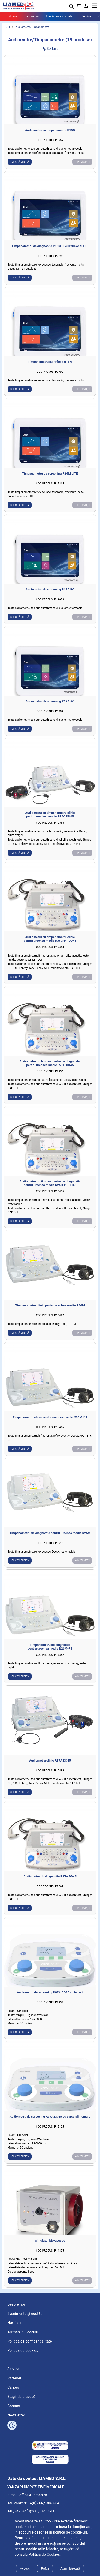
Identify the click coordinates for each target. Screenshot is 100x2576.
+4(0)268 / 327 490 (38, 2511)
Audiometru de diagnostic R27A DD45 (50, 1876)
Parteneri (14, 2378)
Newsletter (16, 2415)
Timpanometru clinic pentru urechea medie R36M (50, 1305)
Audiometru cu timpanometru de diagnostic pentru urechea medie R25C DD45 (50, 1063)
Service (86, 16)
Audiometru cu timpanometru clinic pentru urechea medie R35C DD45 (50, 814)
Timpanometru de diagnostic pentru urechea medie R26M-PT (50, 1646)
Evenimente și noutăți (60, 16)
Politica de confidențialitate (29, 2341)
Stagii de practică (21, 2396)
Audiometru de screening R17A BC (50, 589)
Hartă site (15, 2323)
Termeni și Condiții (22, 2332)
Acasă (13, 16)
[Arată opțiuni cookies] (12, 2425)
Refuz (45, 2568)
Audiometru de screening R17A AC (50, 701)
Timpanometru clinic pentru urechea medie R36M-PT (50, 1417)
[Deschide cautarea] (71, 6)
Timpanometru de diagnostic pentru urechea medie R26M (49, 1533)
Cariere (13, 2387)
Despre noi (32, 16)
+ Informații (82, 161)
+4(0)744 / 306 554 (43, 2503)
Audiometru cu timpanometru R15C (50, 130)
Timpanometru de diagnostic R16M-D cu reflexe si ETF (49, 246)
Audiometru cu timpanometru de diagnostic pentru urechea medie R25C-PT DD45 (50, 1183)
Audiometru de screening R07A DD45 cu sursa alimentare (50, 2116)
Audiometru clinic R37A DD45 (50, 1760)
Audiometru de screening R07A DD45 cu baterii (50, 1992)
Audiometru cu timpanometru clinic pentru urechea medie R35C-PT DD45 (50, 938)
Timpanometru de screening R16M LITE (50, 473)
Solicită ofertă (19, 161)
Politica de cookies (22, 2350)
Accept (24, 2568)
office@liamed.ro (33, 2495)
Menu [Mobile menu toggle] (94, 6)
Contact (13, 2406)
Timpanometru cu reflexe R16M (50, 361)
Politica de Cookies (44, 2554)
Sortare (50, 48)
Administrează (70, 2568)
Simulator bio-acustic (50, 2240)
